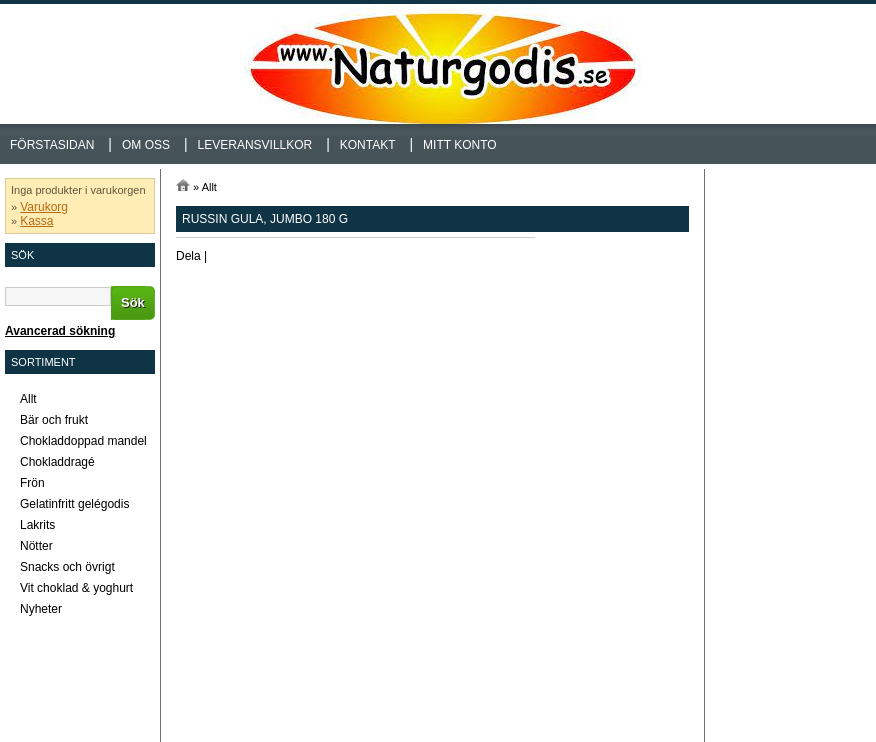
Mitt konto (460, 145)
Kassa (36, 221)
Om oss (146, 145)
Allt (209, 187)
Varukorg (44, 207)
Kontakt (368, 145)
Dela (188, 256)
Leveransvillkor (255, 145)
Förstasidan (52, 145)
